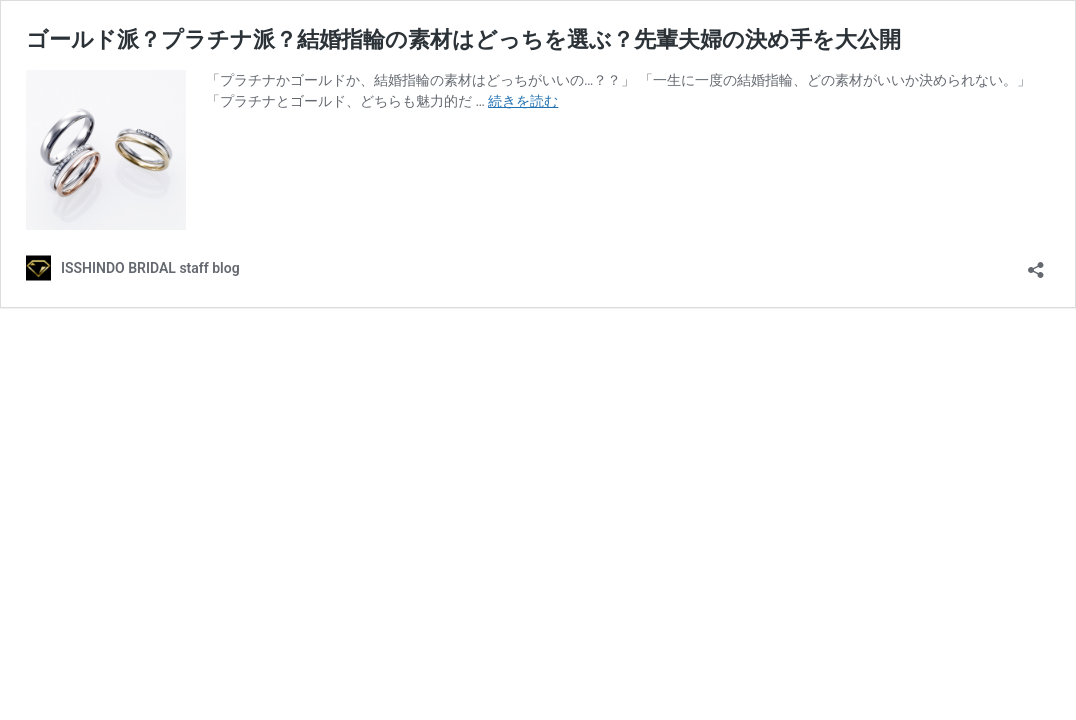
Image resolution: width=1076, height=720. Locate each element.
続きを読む (523, 101)
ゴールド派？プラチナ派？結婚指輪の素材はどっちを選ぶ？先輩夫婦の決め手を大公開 (463, 39)
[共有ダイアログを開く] (1036, 263)
